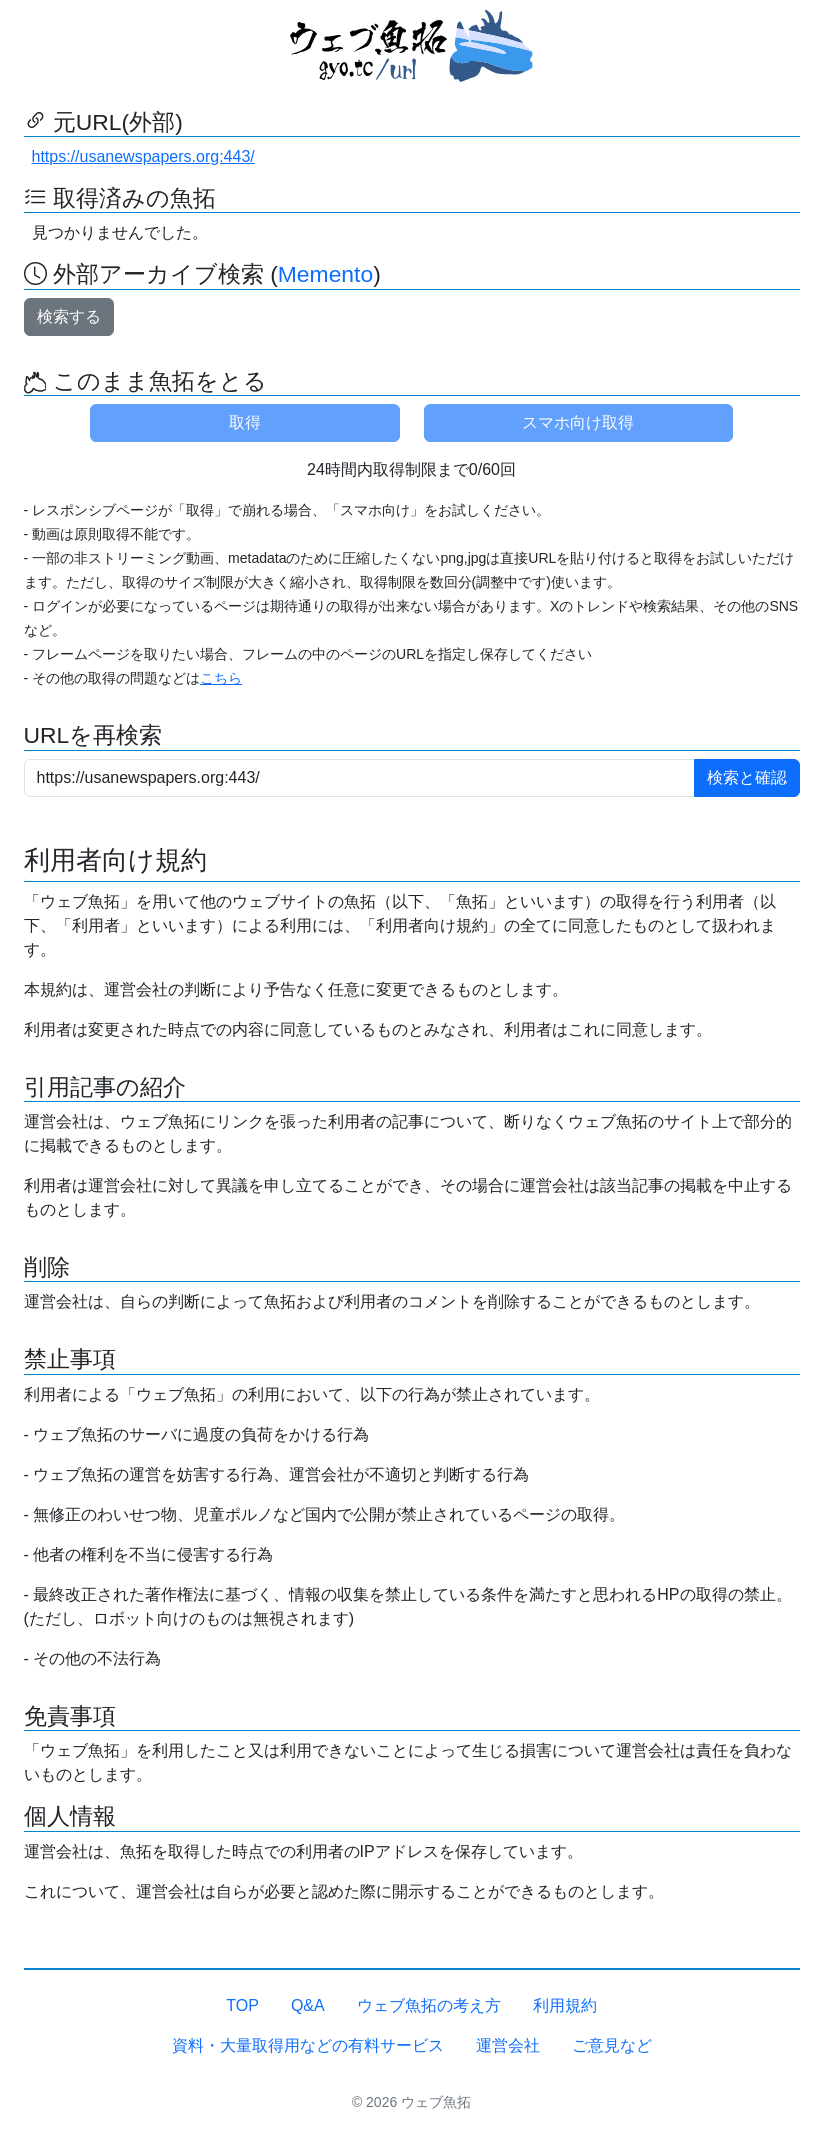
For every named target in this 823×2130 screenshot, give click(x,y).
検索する (69, 316)
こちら (221, 678)
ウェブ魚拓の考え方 (429, 2005)
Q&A (308, 2005)
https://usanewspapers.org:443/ (143, 156)
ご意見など (612, 2045)
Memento (325, 274)
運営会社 (508, 2045)
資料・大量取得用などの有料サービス (308, 2045)
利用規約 (565, 2005)
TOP (242, 2005)
